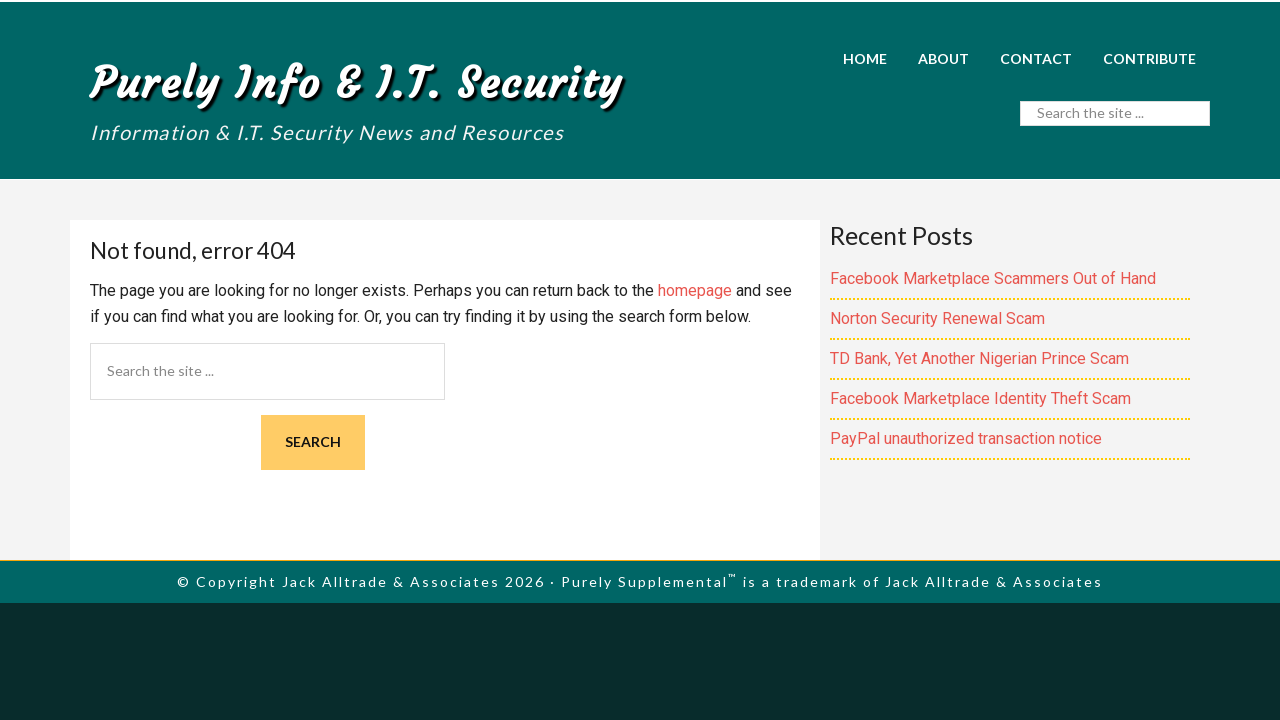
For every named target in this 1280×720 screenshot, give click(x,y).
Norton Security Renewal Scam (937, 318)
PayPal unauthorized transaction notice (966, 438)
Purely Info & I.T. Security (356, 83)
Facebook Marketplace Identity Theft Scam (980, 398)
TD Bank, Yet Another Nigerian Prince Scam (979, 358)
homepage (695, 290)
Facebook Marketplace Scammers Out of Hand (993, 278)
